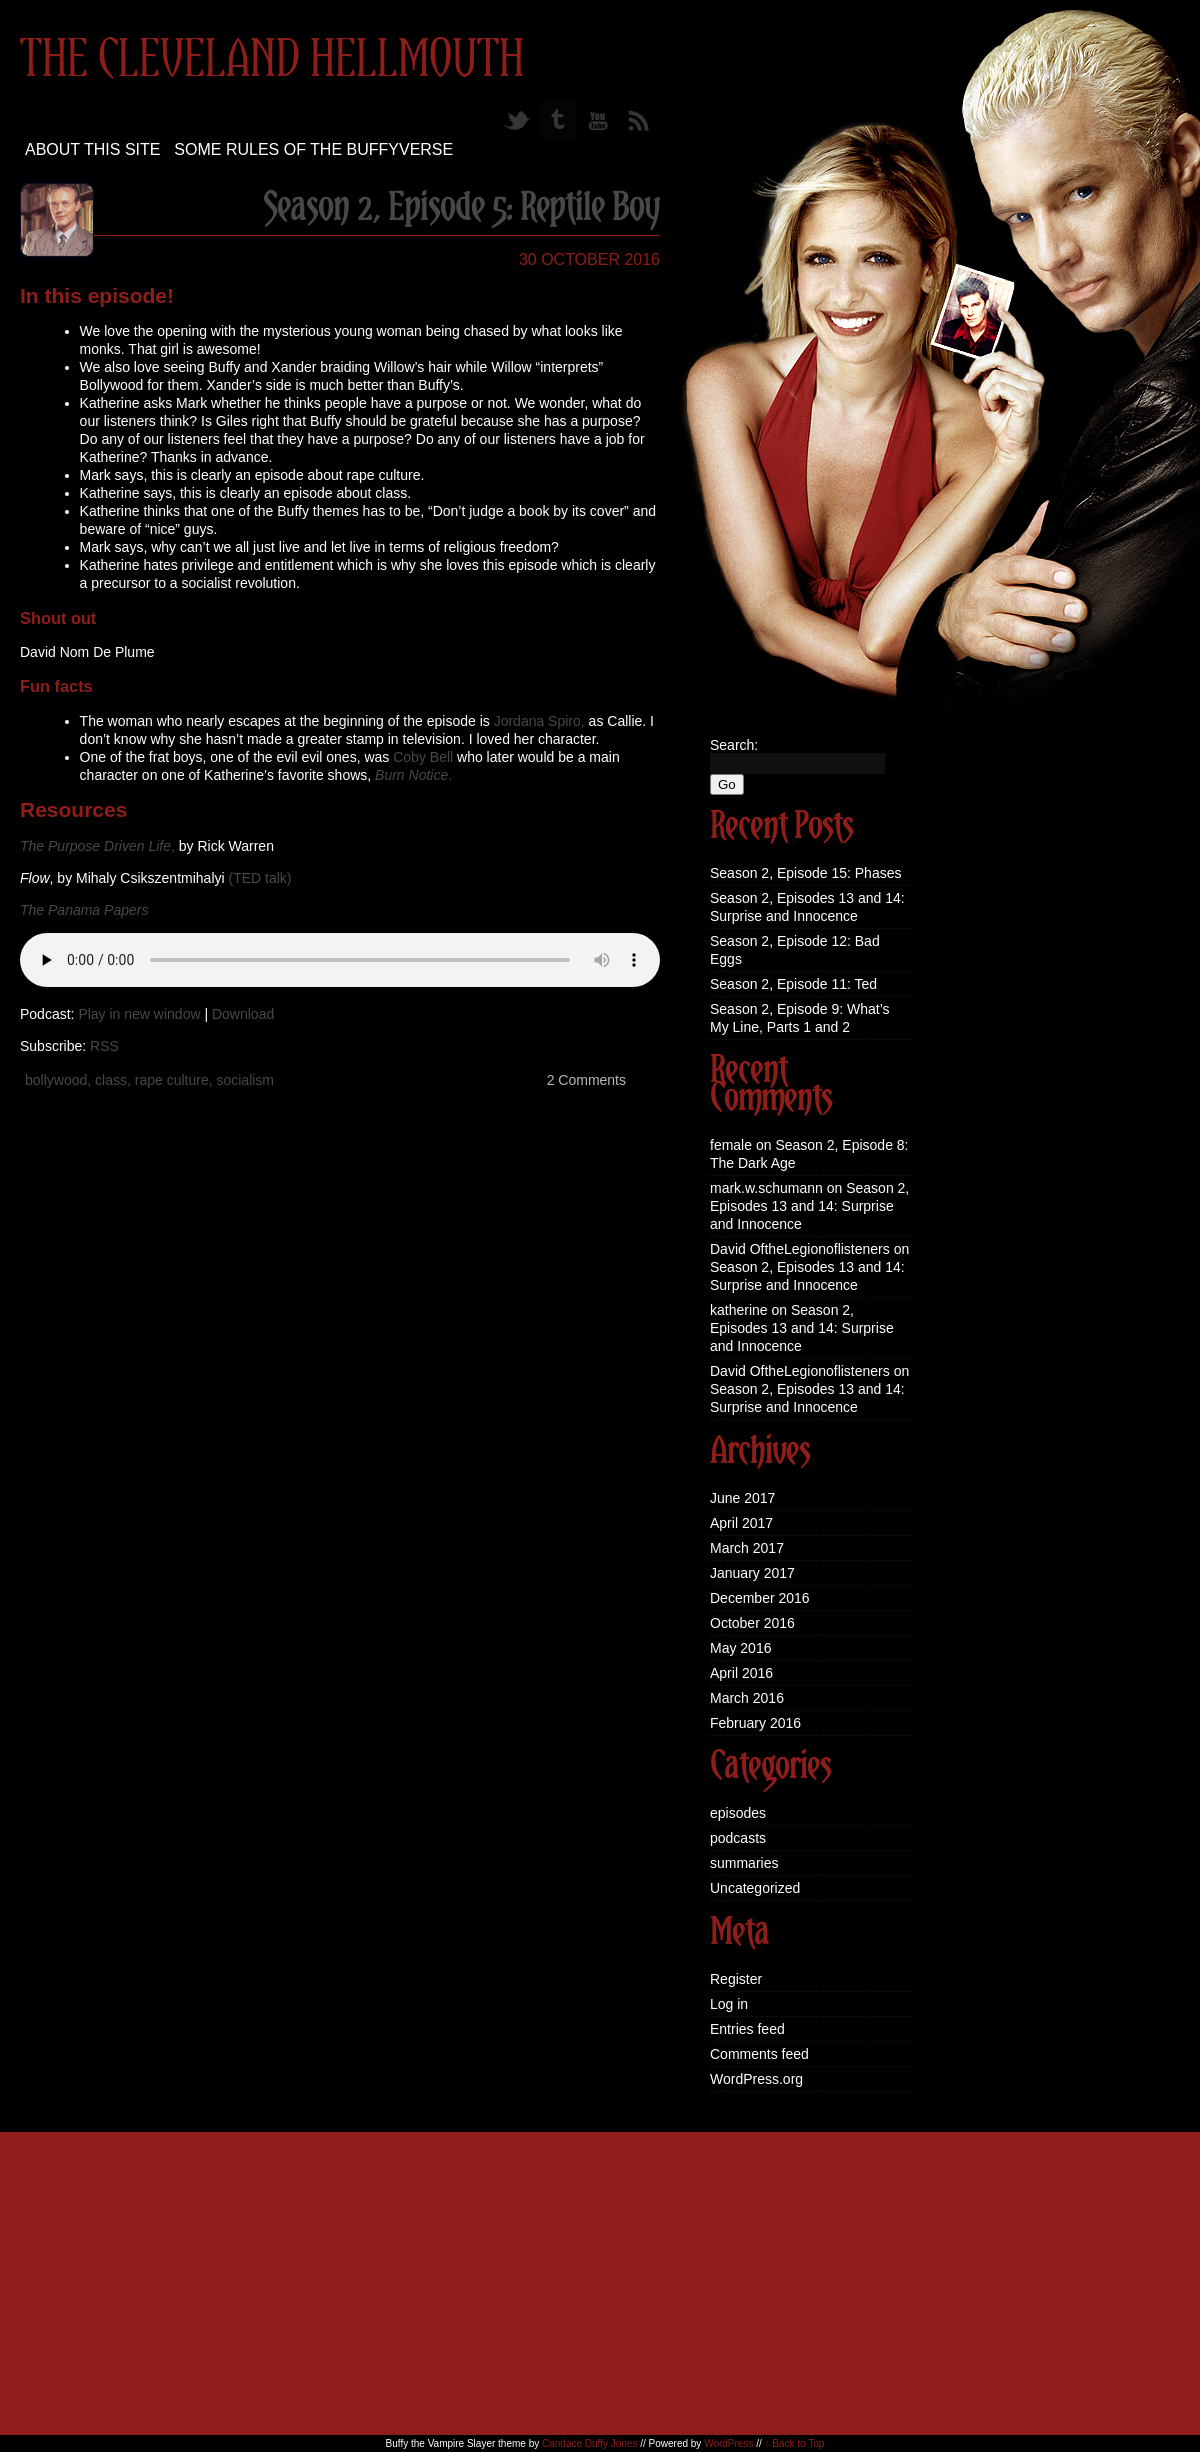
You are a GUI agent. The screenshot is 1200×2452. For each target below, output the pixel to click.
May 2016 (740, 1648)
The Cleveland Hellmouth (272, 61)
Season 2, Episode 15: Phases (805, 873)
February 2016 (755, 1723)
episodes (738, 1813)
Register (736, 1979)
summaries (744, 1863)
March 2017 (747, 1548)
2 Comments (586, 1080)
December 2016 (760, 1598)
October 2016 (752, 1623)
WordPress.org (756, 2079)
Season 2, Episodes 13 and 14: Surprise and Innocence (809, 1206)
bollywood (56, 1080)
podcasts (738, 1838)
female (731, 1145)
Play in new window (139, 1014)
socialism (245, 1080)
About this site (92, 149)
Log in (729, 2004)
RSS (104, 1046)
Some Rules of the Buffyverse (313, 149)
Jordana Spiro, (539, 721)
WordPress (728, 2443)
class (111, 1080)
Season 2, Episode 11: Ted (793, 984)
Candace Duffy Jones (589, 2443)
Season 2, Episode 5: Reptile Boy (461, 209)
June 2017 (742, 1498)
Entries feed (747, 2029)
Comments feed (759, 2054)
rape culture (172, 1080)
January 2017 (752, 1573)
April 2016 (741, 1673)
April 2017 (741, 1523)
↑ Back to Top (795, 2443)
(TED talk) (260, 878)
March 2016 (747, 1698)
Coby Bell (423, 757)
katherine (739, 1310)
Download (243, 1014)
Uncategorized (755, 1888)
